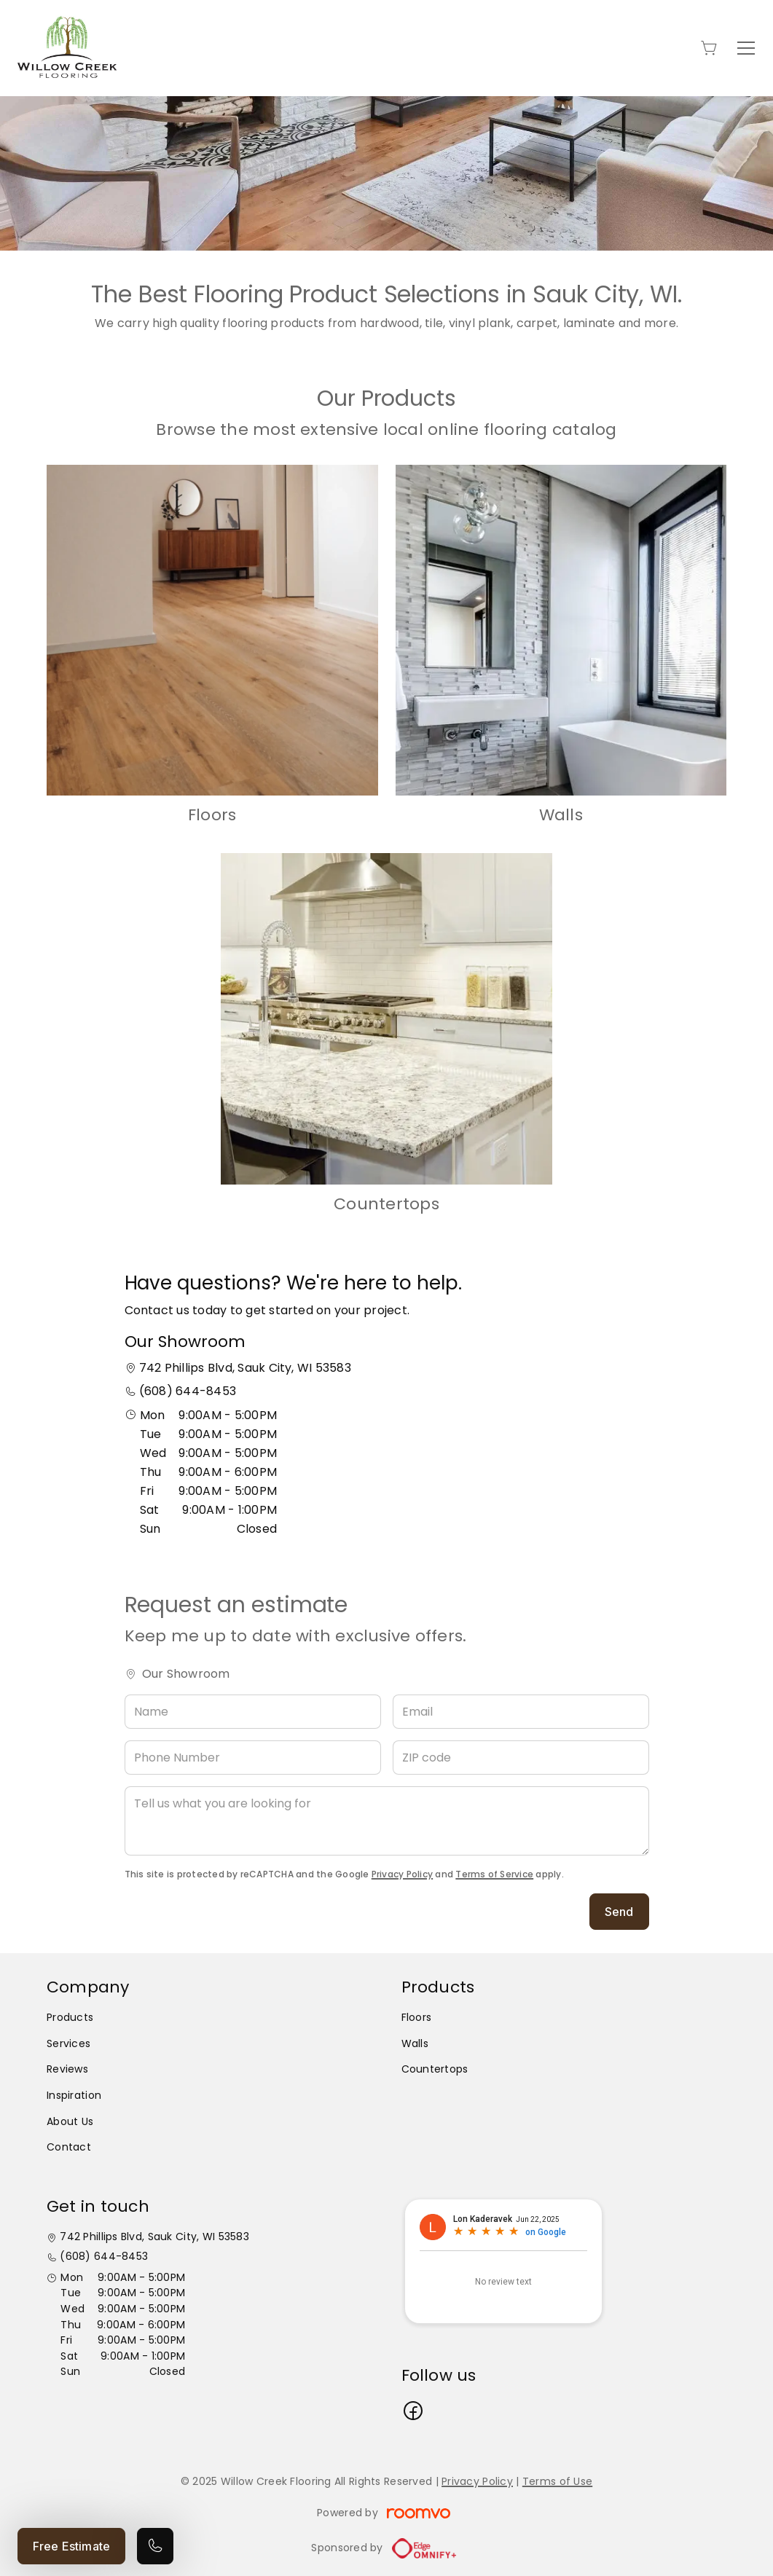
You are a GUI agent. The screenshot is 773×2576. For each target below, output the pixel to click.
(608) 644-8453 (187, 1391)
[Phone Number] (253, 1757)
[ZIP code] (521, 1757)
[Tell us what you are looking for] (387, 1821)
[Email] (521, 1712)
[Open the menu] (746, 48)
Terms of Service (494, 1874)
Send (619, 1911)
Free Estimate (71, 2546)
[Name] (253, 1712)
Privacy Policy (402, 1874)
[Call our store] (155, 2546)
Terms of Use (557, 2481)
